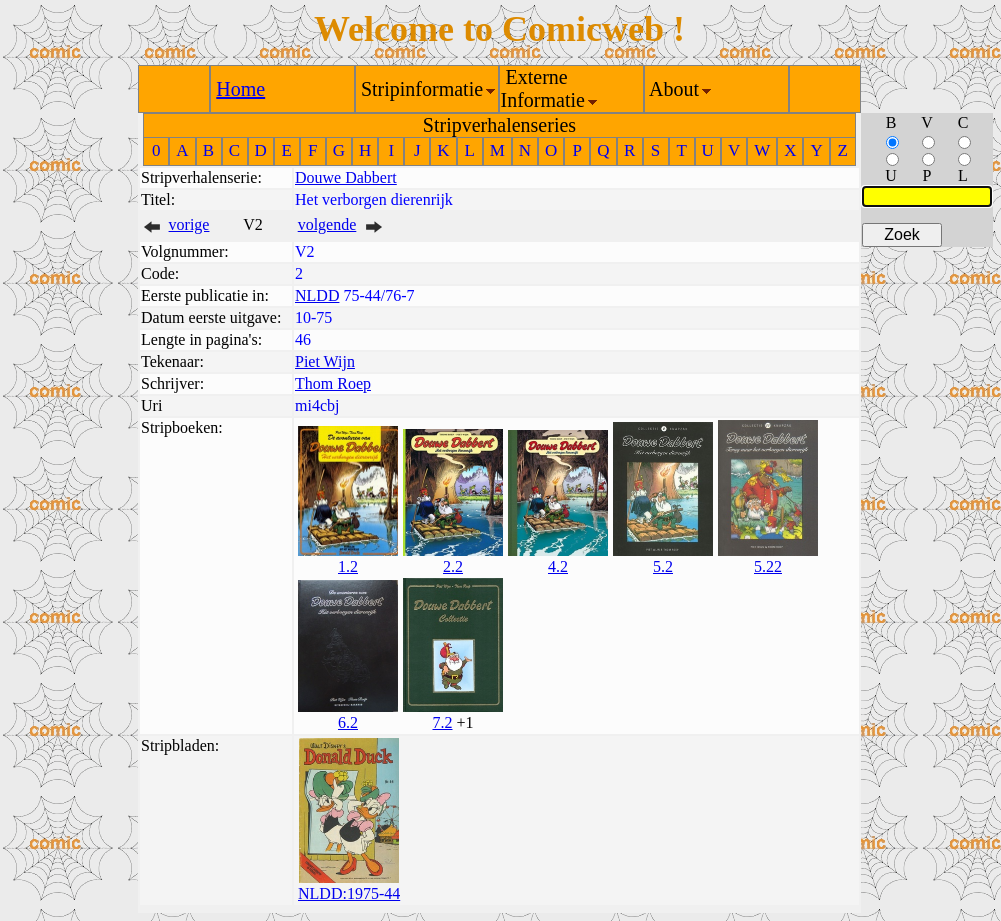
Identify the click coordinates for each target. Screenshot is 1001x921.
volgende (327, 224)
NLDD (317, 295)
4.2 (558, 566)
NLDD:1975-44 (349, 893)
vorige (189, 224)
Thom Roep (333, 383)
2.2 (453, 566)
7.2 (442, 722)
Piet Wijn (325, 361)
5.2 (663, 566)
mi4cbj (317, 405)
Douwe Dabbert (346, 177)
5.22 (768, 566)
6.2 (348, 722)
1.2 (348, 566)
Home (240, 89)
